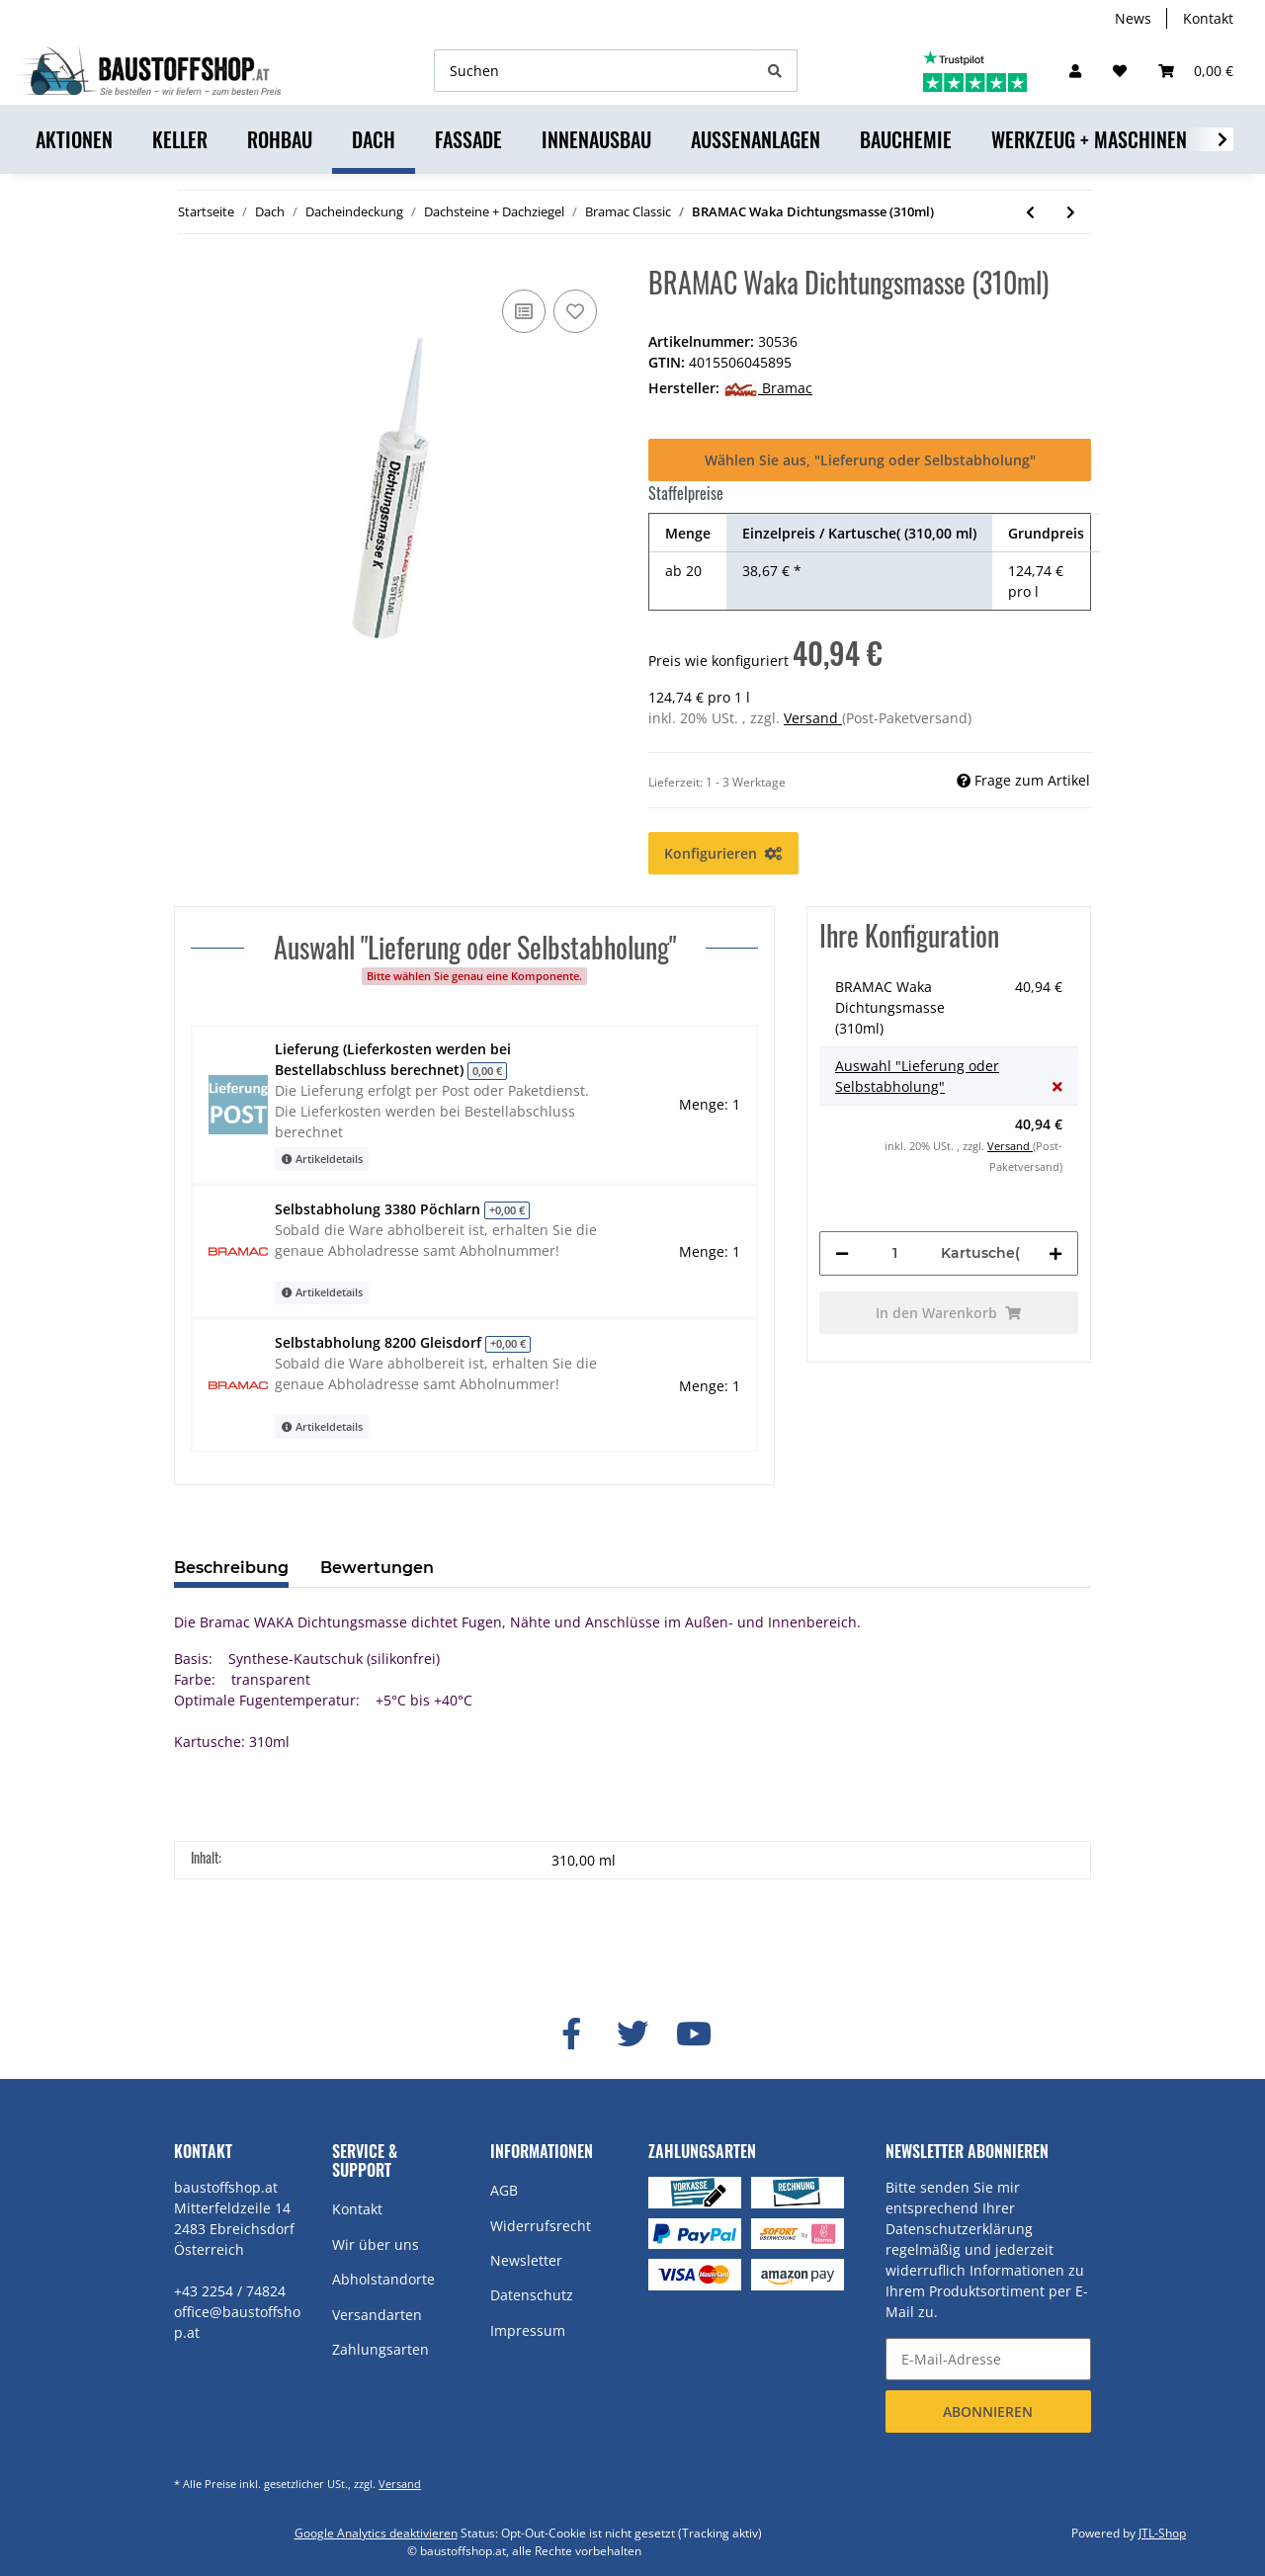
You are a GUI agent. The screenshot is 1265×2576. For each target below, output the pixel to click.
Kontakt (1208, 18)
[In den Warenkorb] (948, 1312)
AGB (504, 2190)
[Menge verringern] (842, 1253)
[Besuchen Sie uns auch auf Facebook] (571, 2034)
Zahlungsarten (380, 2349)
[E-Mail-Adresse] (988, 2359)
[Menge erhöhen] (1055, 1253)
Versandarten (377, 2314)
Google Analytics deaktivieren (376, 2533)
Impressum (527, 2330)
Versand (813, 717)
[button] (1075, 71)
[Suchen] (594, 70)
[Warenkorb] (1195, 71)
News (1133, 18)
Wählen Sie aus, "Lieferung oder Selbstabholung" (870, 460)
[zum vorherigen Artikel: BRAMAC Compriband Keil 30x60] (1030, 212)
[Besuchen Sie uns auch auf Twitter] (632, 2034)
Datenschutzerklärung (959, 2228)
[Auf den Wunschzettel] (575, 311)
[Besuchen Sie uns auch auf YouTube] (693, 2034)
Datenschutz (531, 2294)
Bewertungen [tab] (377, 1567)
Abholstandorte (383, 2279)
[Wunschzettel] (1119, 71)
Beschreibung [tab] (231, 1567)
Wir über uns (375, 2244)
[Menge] (895, 1253)
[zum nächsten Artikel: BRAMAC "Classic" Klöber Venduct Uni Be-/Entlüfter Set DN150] (1071, 212)
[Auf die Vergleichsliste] (524, 311)
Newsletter (526, 2260)
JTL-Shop (1162, 2533)
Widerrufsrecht (540, 2225)
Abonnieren (988, 2411)
